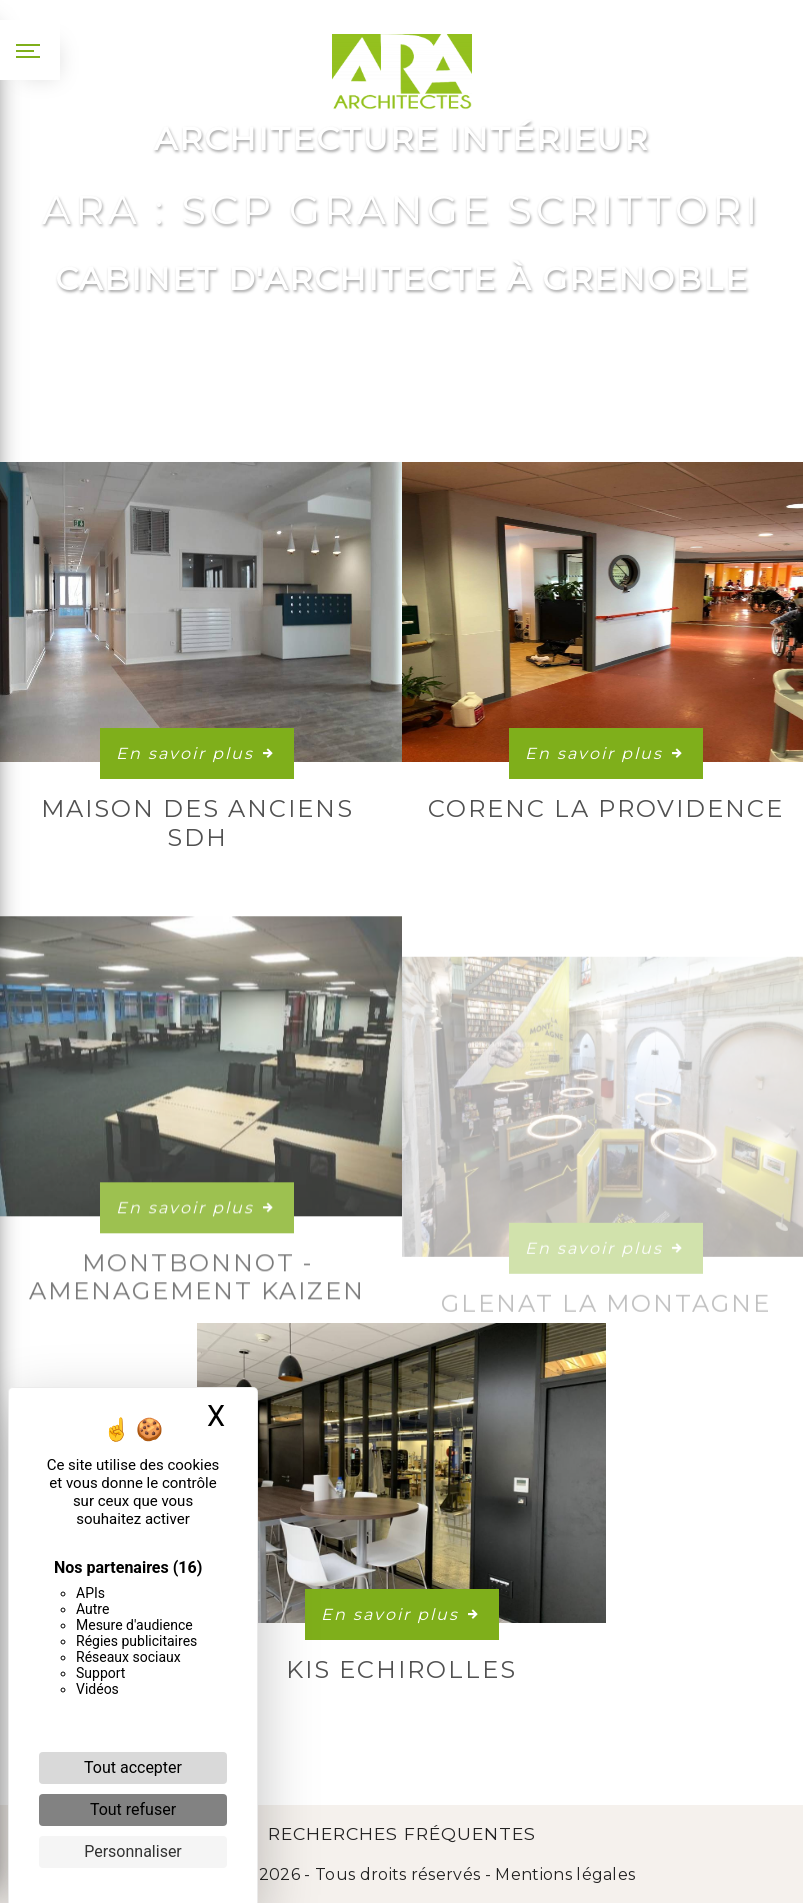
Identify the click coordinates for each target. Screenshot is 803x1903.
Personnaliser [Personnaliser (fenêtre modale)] (133, 1851)
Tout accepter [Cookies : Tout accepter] (133, 1767)
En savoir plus (197, 753)
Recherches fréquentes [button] (402, 1833)
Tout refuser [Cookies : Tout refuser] (133, 1809)
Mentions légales (563, 1874)
